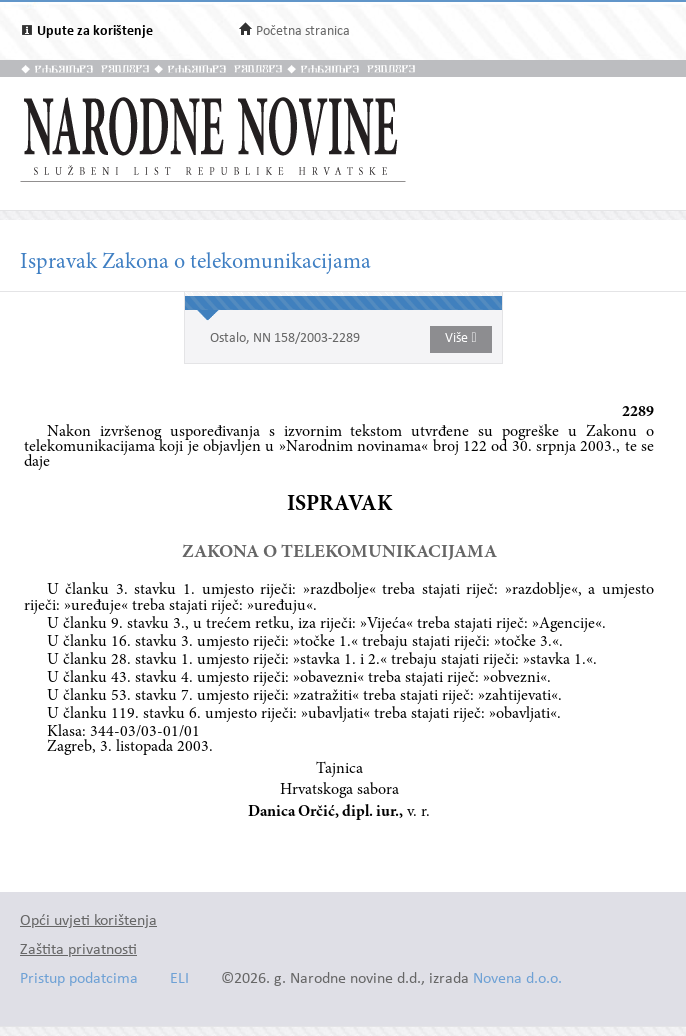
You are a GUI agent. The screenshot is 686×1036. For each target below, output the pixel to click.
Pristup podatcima (79, 979)
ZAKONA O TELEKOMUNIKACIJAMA (339, 552)
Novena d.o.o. (517, 979)
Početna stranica (303, 31)
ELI (179, 979)
